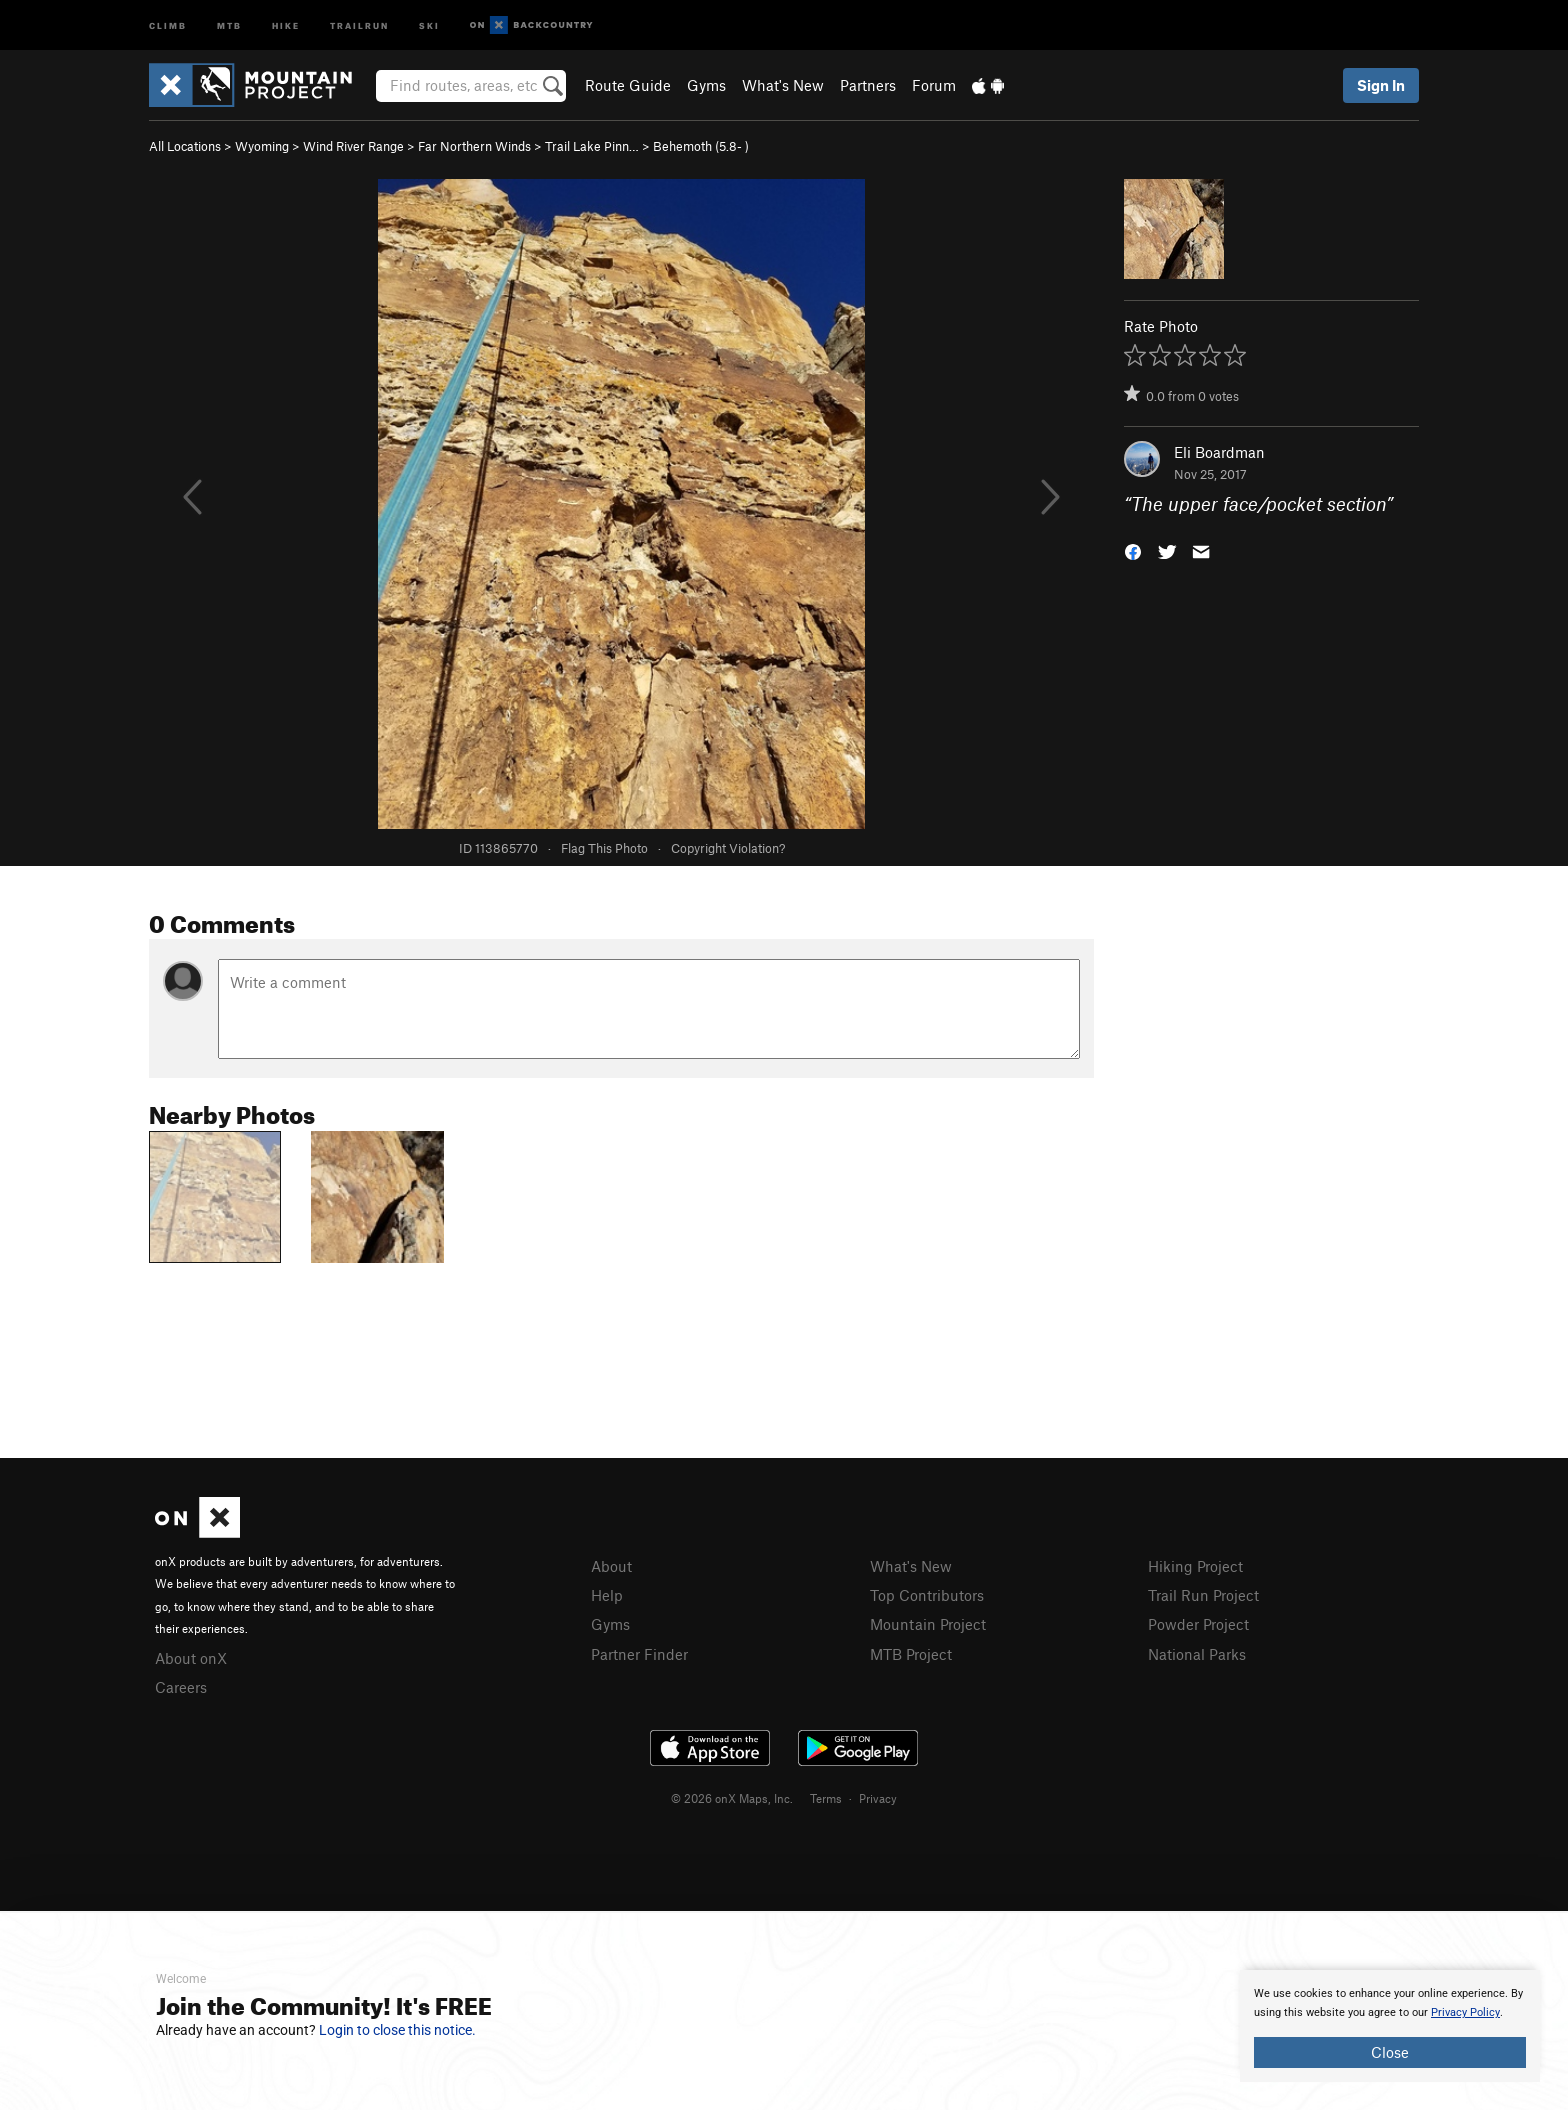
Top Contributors (927, 1595)
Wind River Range (353, 146)
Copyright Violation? (728, 848)
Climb (168, 24)
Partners (868, 85)
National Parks (1197, 1654)
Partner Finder (639, 1654)
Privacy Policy (1465, 2012)
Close (1390, 2052)
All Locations (185, 146)
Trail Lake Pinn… (592, 146)
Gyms (706, 85)
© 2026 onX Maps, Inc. (732, 1798)
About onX (191, 1658)
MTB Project (911, 1654)
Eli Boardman (1219, 452)
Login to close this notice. (397, 2030)
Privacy (878, 1798)
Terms (826, 1798)
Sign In (1381, 85)
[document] (1390, 2026)
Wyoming (262, 146)
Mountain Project (928, 1624)
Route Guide (628, 85)
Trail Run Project (1203, 1595)
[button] (1133, 550)
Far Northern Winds (474, 146)
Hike (286, 24)
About (611, 1566)
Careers (181, 1687)
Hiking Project (1195, 1566)
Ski (429, 24)
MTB (229, 24)
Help (607, 1595)
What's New (783, 85)
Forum (934, 85)
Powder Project (1198, 1624)
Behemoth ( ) (701, 146)
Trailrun (359, 24)
